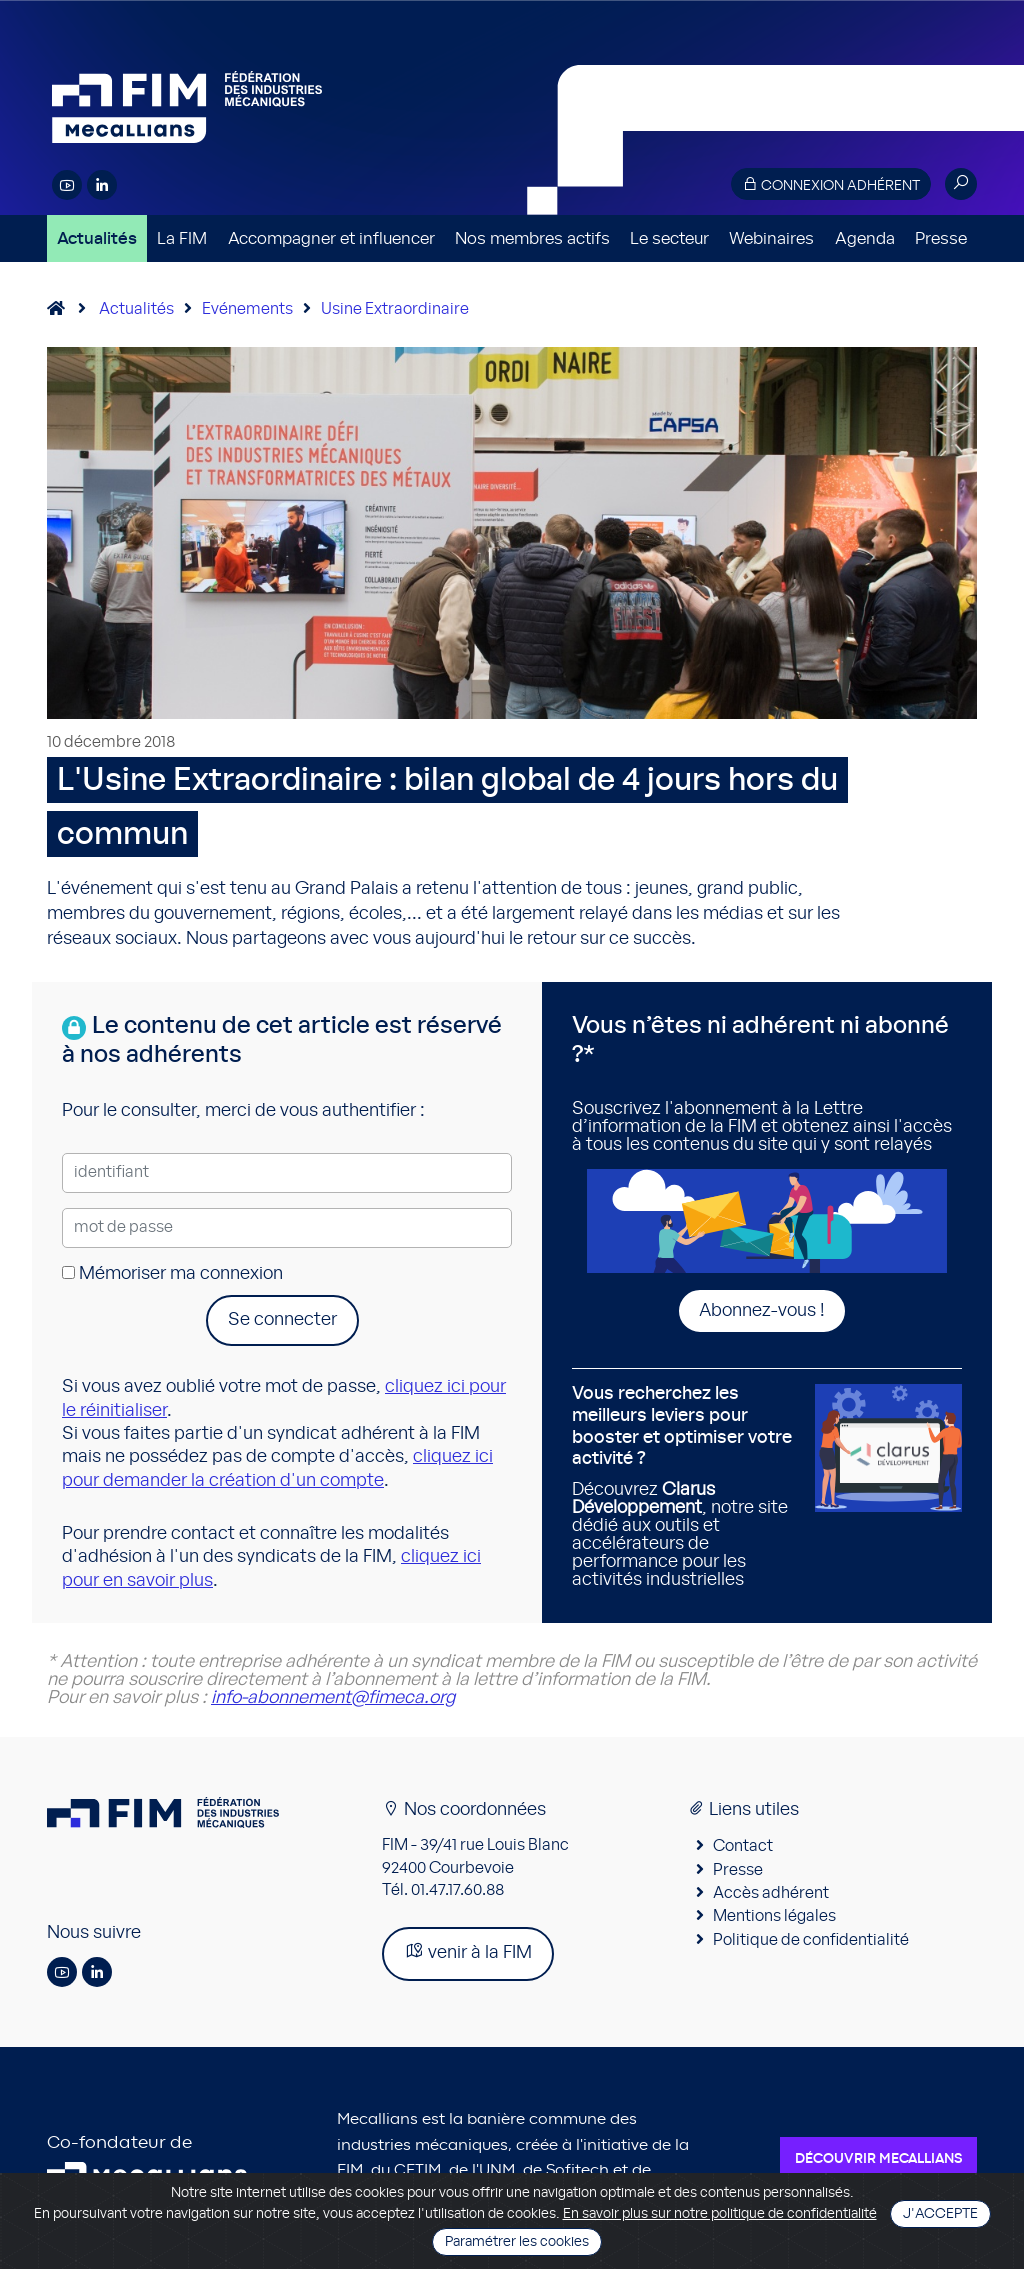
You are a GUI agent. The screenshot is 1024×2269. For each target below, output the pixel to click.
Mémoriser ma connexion (172, 1274)
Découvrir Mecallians (878, 2159)
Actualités (97, 238)
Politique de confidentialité (811, 1940)
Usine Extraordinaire (395, 309)
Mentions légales (774, 1916)
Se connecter (282, 1320)
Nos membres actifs (532, 238)
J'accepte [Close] (940, 2214)
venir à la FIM (468, 1951)
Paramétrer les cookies (517, 2242)
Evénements (247, 309)
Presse (941, 238)
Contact (743, 1846)
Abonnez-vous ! (762, 1311)
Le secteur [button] (669, 238)
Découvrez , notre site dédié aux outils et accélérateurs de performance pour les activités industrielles (686, 1486)
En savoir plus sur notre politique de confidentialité (720, 2214)
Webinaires (771, 238)
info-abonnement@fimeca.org (333, 1698)
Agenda (865, 238)
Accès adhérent (771, 1893)
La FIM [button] (182, 238)
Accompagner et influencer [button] (331, 238)
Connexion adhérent (831, 184)
